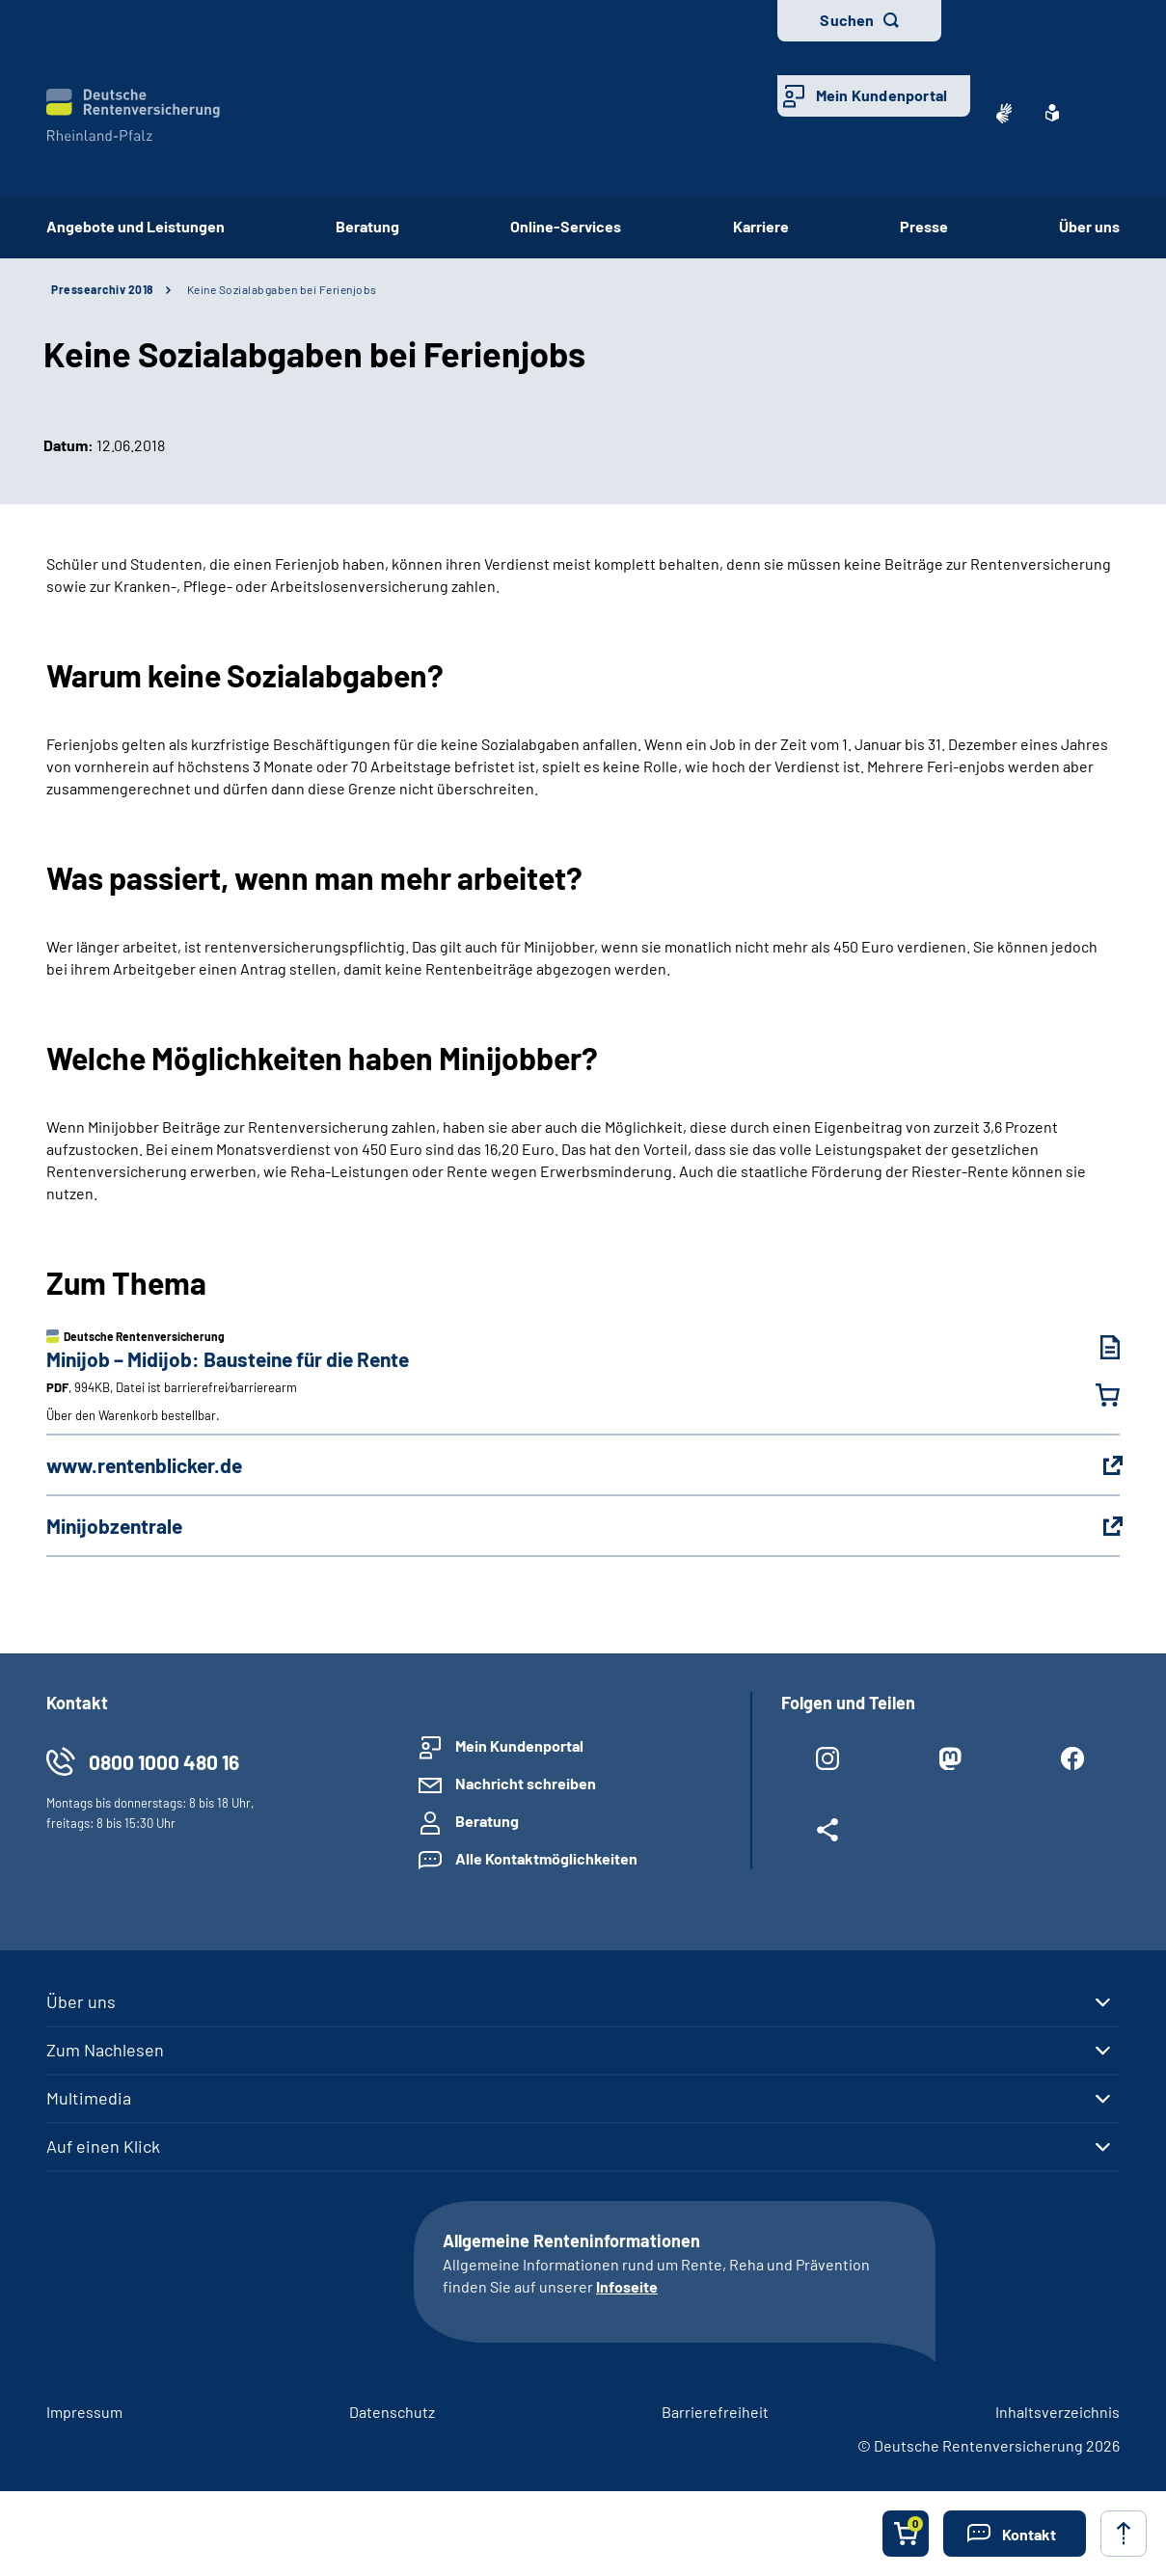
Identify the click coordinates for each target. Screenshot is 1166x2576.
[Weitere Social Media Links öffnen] (828, 1834)
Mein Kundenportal (881, 95)
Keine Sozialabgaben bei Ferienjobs (282, 289)
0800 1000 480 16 (164, 1762)
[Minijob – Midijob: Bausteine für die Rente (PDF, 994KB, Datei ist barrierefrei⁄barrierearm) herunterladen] (1095, 1347)
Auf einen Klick (103, 2146)
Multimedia (88, 2097)
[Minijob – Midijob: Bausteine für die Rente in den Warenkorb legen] (1095, 1395)
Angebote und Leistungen (135, 226)
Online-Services (565, 226)
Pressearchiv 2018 (102, 289)
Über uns (1089, 226)
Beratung (367, 226)
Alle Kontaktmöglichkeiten (546, 1858)
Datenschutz (392, 2411)
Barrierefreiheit (715, 2411)
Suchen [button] (847, 20)
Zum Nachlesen (105, 2049)
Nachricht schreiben (525, 1783)
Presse (924, 226)
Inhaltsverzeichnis (1057, 2411)
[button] (1014, 2533)
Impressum (84, 2411)
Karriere (761, 226)
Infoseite (627, 2286)
